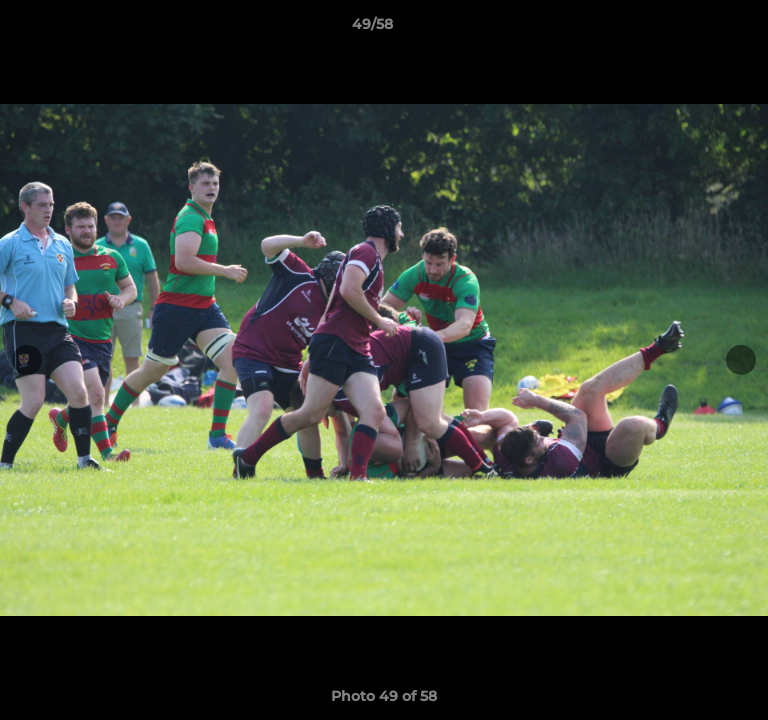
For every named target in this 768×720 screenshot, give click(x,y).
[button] (696, 29)
